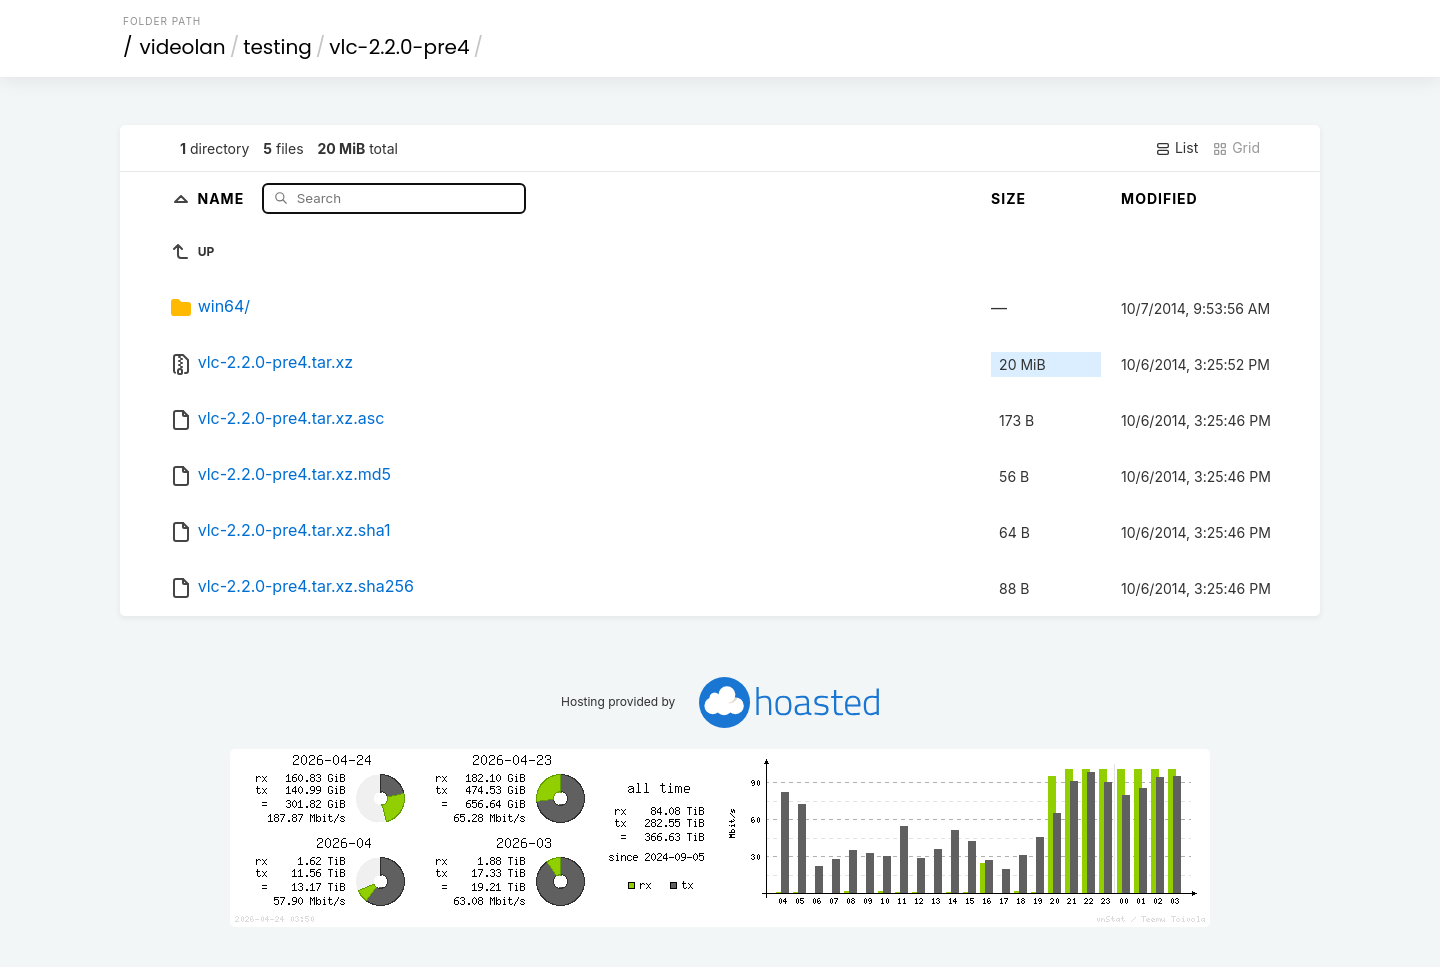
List (1176, 148)
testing (277, 47)
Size (1008, 198)
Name (222, 197)
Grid (1236, 148)
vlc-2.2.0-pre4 (399, 47)
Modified (1159, 198)
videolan (183, 47)
